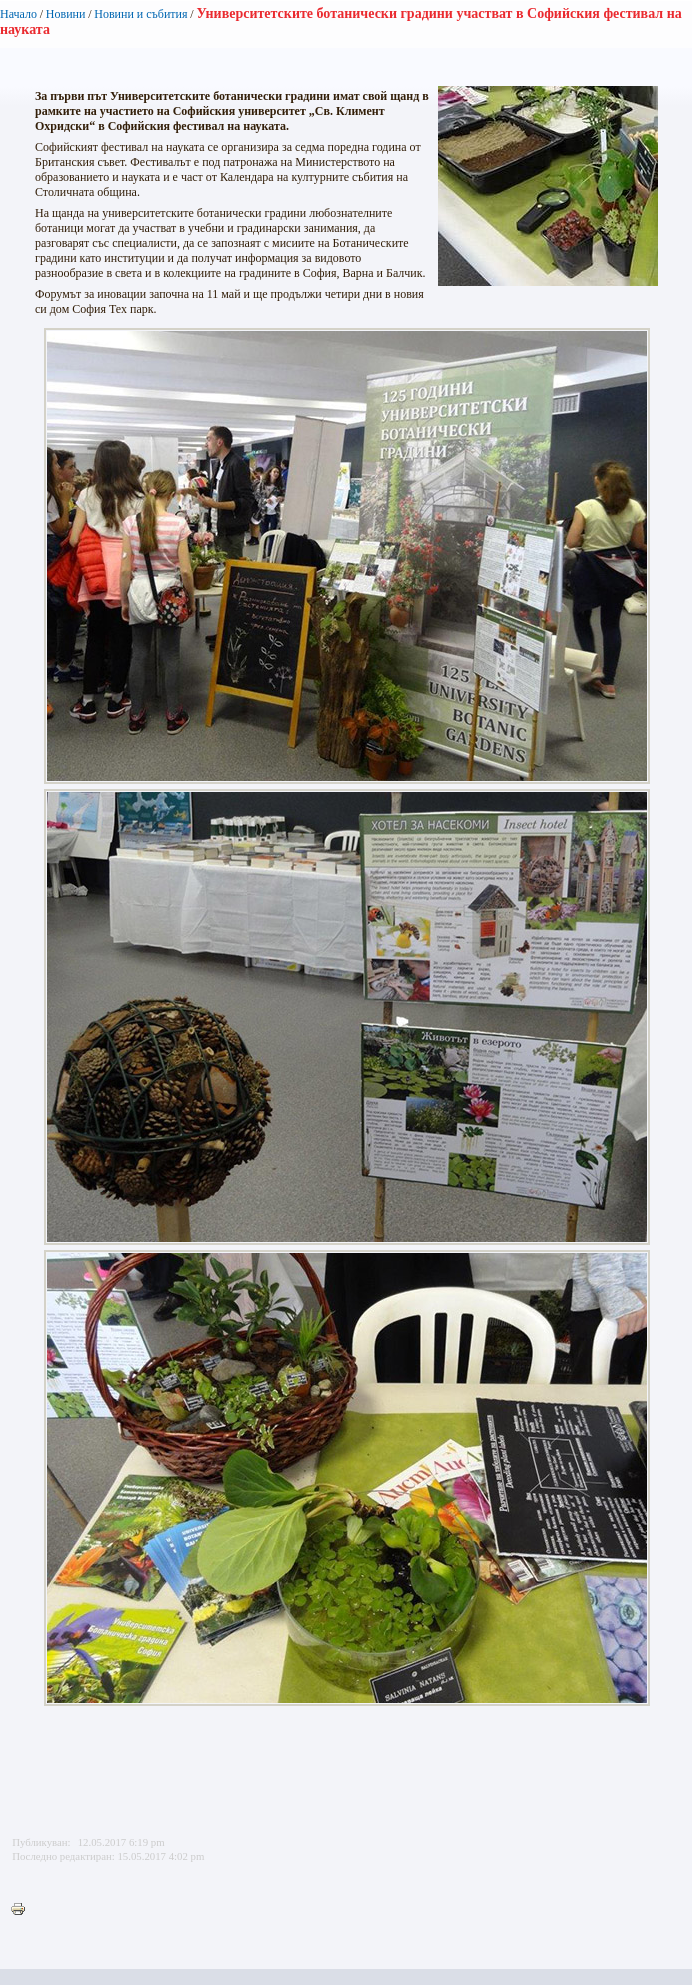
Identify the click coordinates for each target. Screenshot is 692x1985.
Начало (18, 14)
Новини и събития (140, 14)
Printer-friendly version (23, 1910)
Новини (66, 14)
